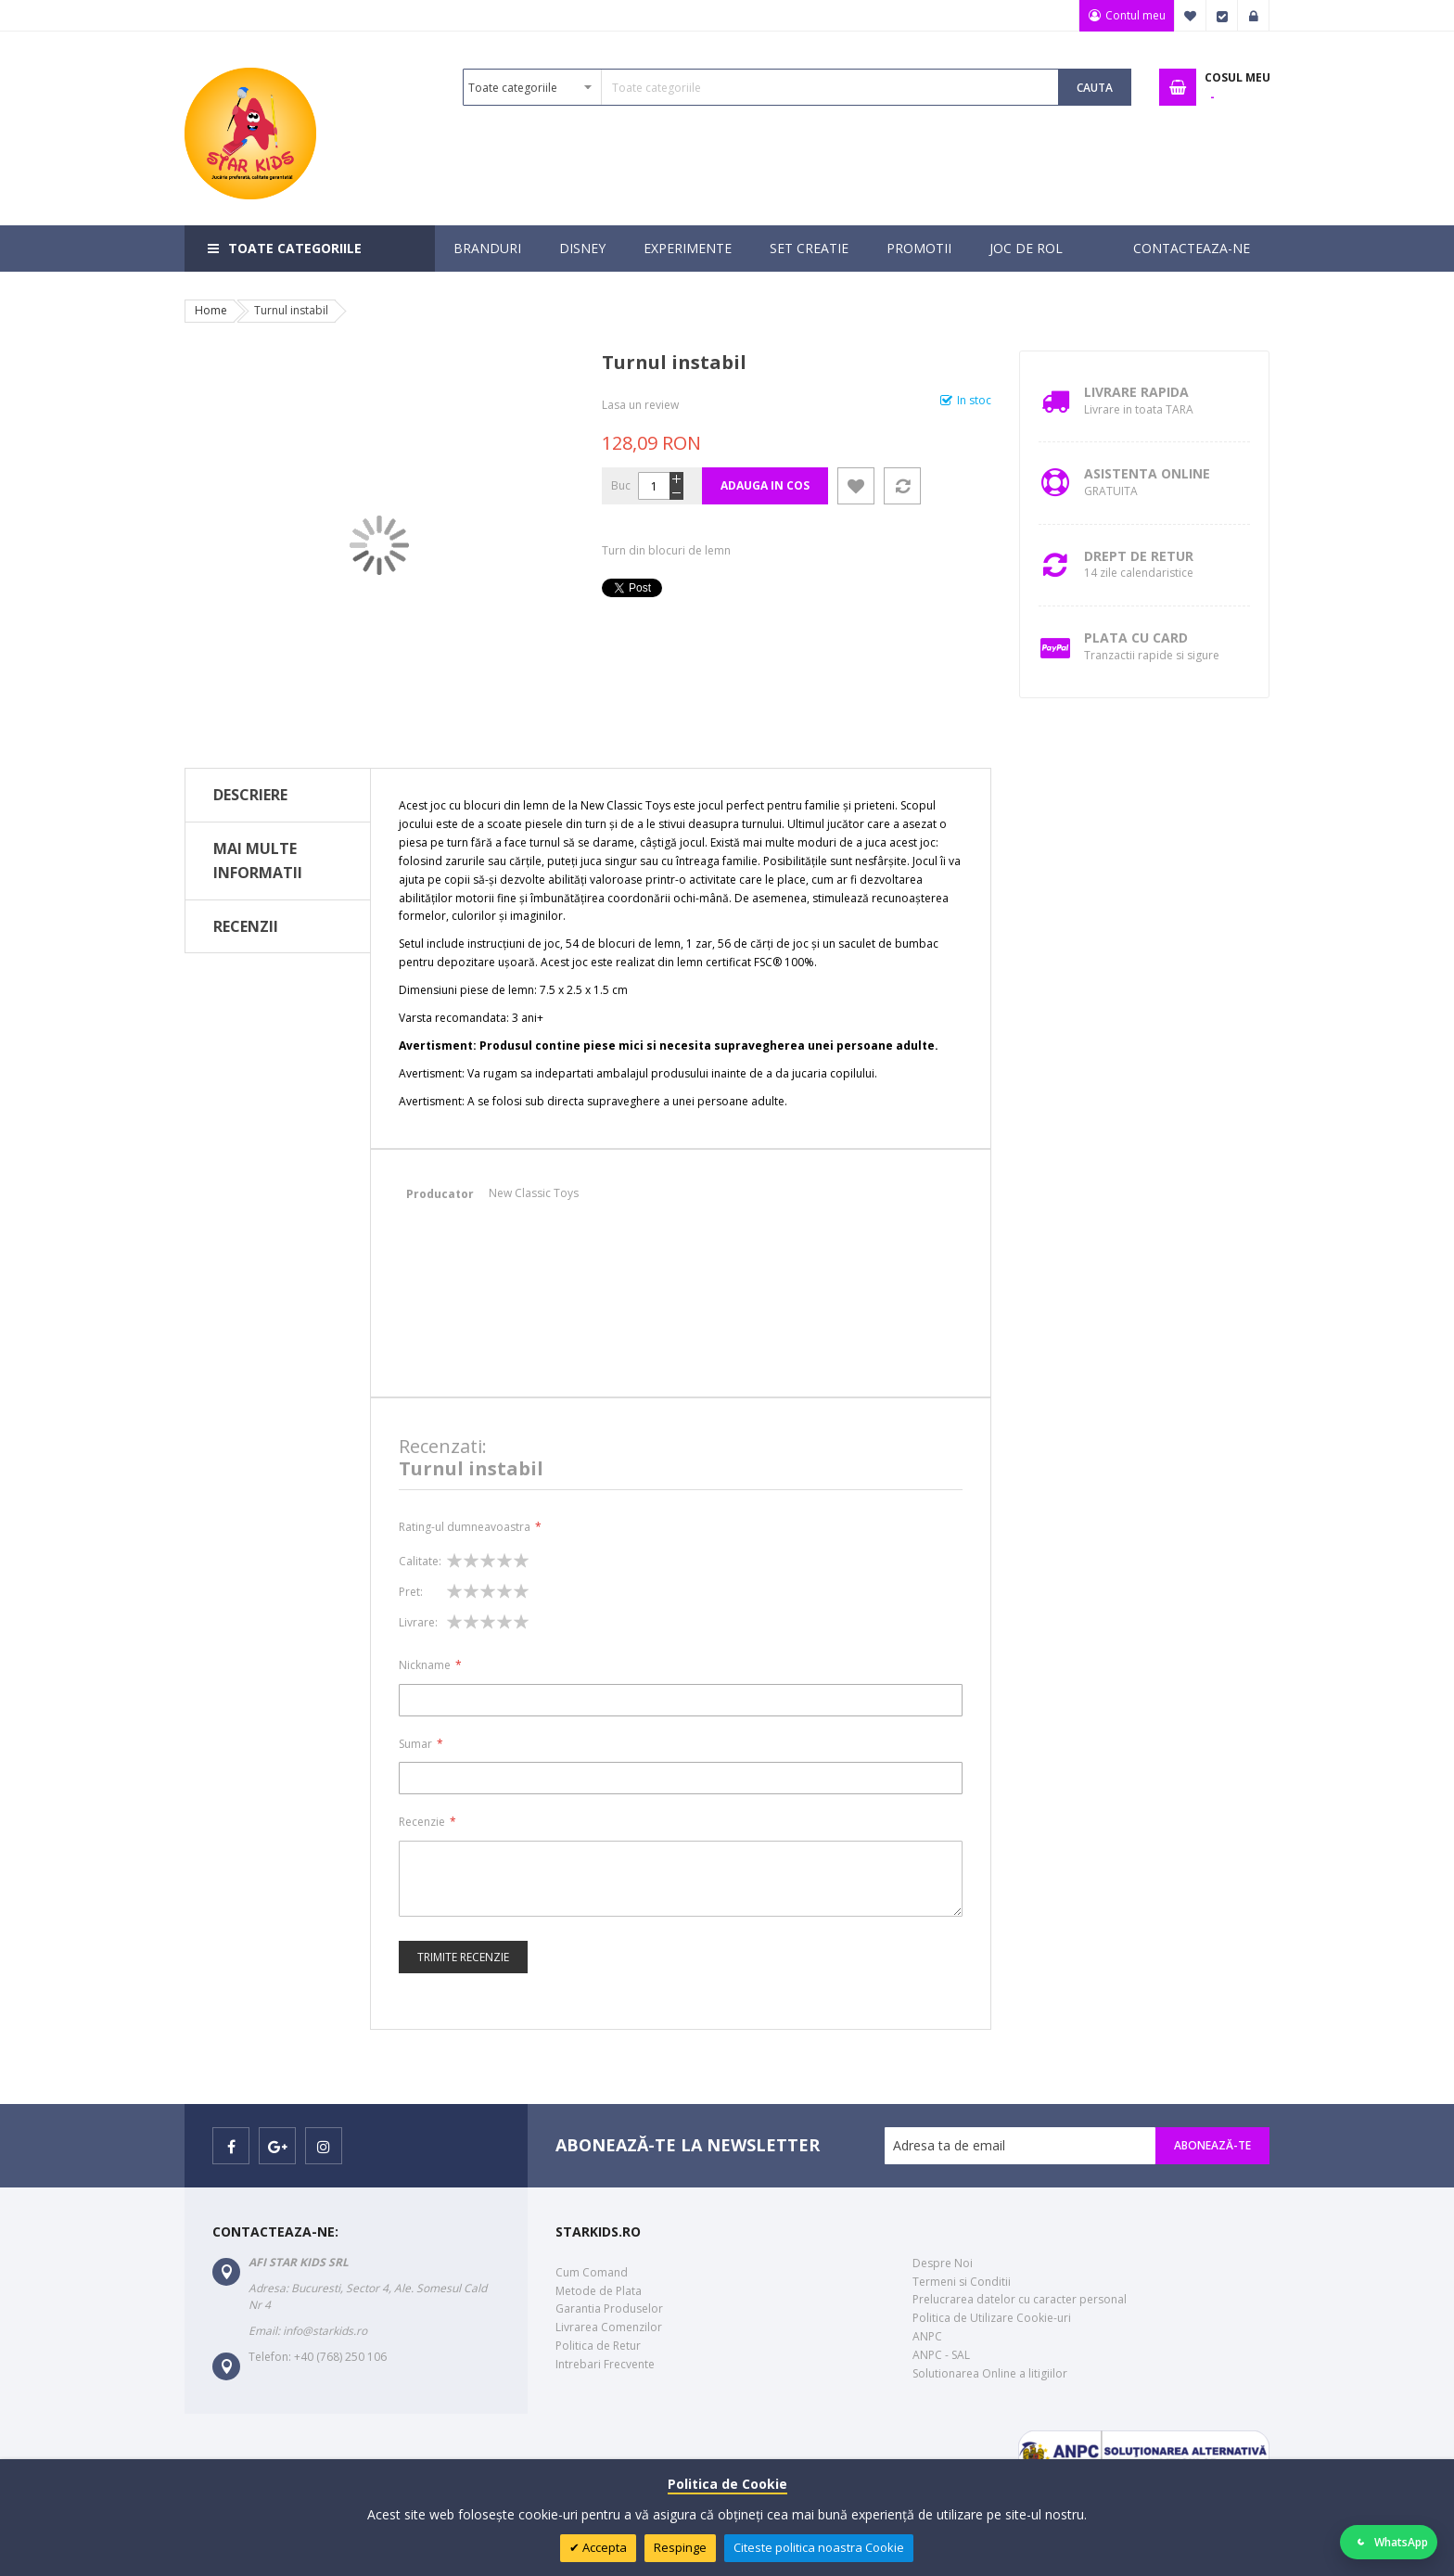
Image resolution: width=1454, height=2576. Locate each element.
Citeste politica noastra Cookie (818, 2547)
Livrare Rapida (1136, 392)
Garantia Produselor (609, 2308)
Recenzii (245, 926)
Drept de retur (1138, 556)
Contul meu (1134, 15)
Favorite (1190, 16)
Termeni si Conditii (961, 2281)
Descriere (250, 794)
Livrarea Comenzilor (608, 2327)
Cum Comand (591, 2272)
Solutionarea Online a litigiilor (989, 2373)
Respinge (680, 2547)
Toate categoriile (295, 248)
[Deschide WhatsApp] (1389, 2542)
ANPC (927, 2336)
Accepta (603, 2547)
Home (211, 310)
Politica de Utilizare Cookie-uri (991, 2318)
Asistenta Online (1147, 473)
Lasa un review (640, 405)
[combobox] (761, 87)
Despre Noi (942, 2263)
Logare (1253, 16)
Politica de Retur (598, 2345)
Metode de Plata (598, 2291)
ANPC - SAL (941, 2355)
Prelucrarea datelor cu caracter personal (1019, 2299)
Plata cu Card (1136, 637)
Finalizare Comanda (1222, 16)
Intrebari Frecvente (605, 2364)
